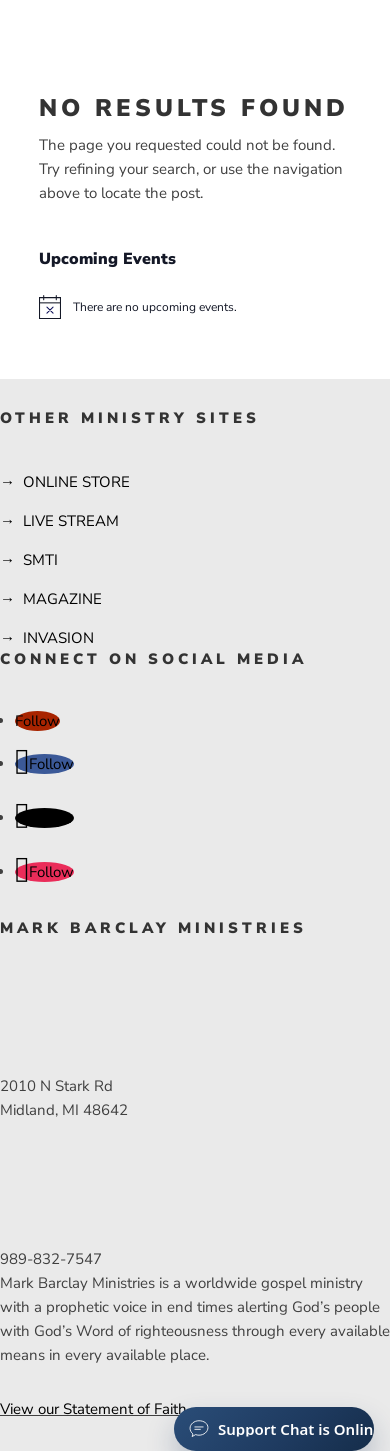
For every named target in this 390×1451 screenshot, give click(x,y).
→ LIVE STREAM (59, 521)
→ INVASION (47, 638)
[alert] (195, 307)
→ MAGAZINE (51, 599)
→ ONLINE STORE (65, 482)
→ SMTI (29, 560)
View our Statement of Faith (93, 1409)
